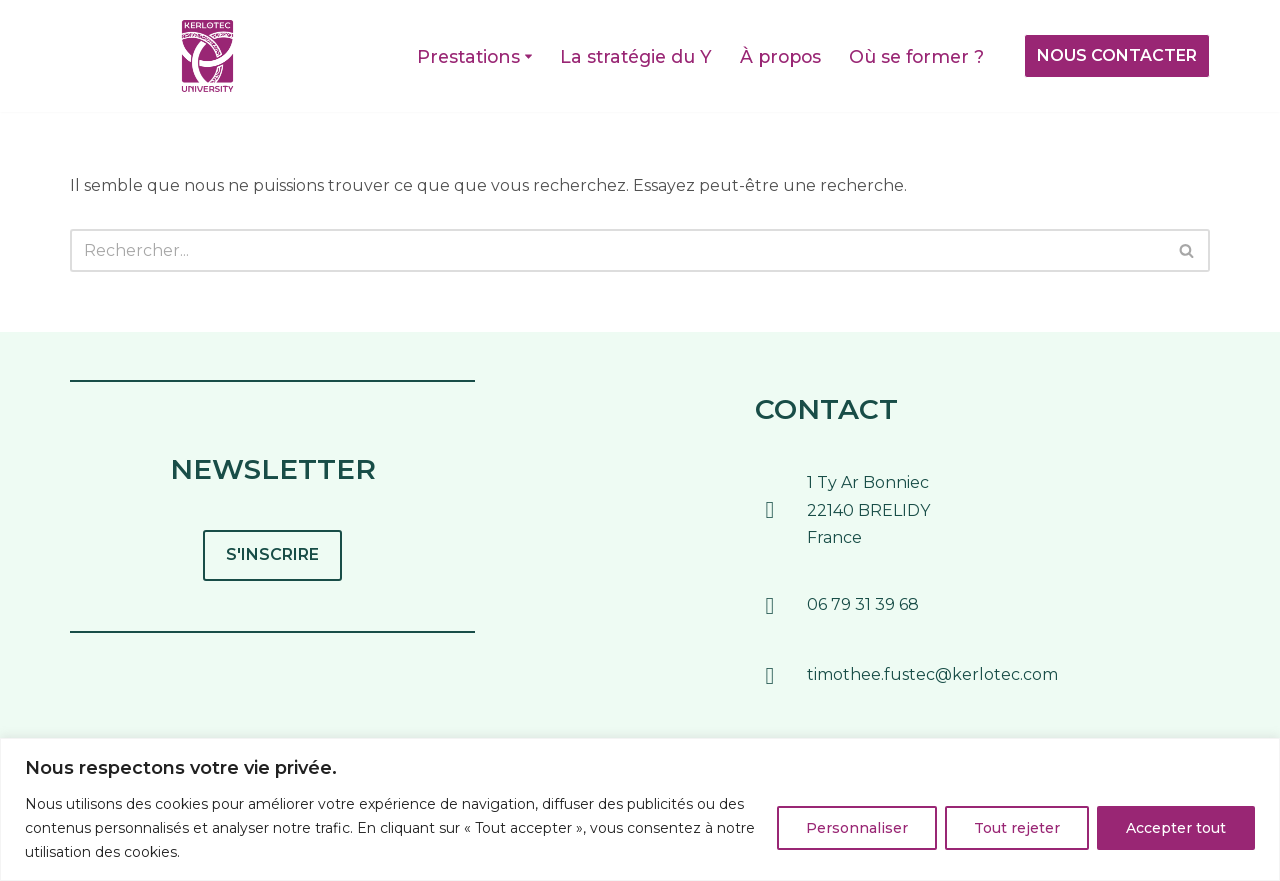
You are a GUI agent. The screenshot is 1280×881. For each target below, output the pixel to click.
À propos (780, 56)
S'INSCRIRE (272, 554)
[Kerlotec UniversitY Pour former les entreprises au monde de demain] (207, 56)
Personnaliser (857, 828)
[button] (528, 56)
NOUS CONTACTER (1117, 55)
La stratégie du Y (636, 56)
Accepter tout (1176, 828)
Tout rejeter (1017, 828)
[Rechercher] (617, 250)
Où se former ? (916, 56)
